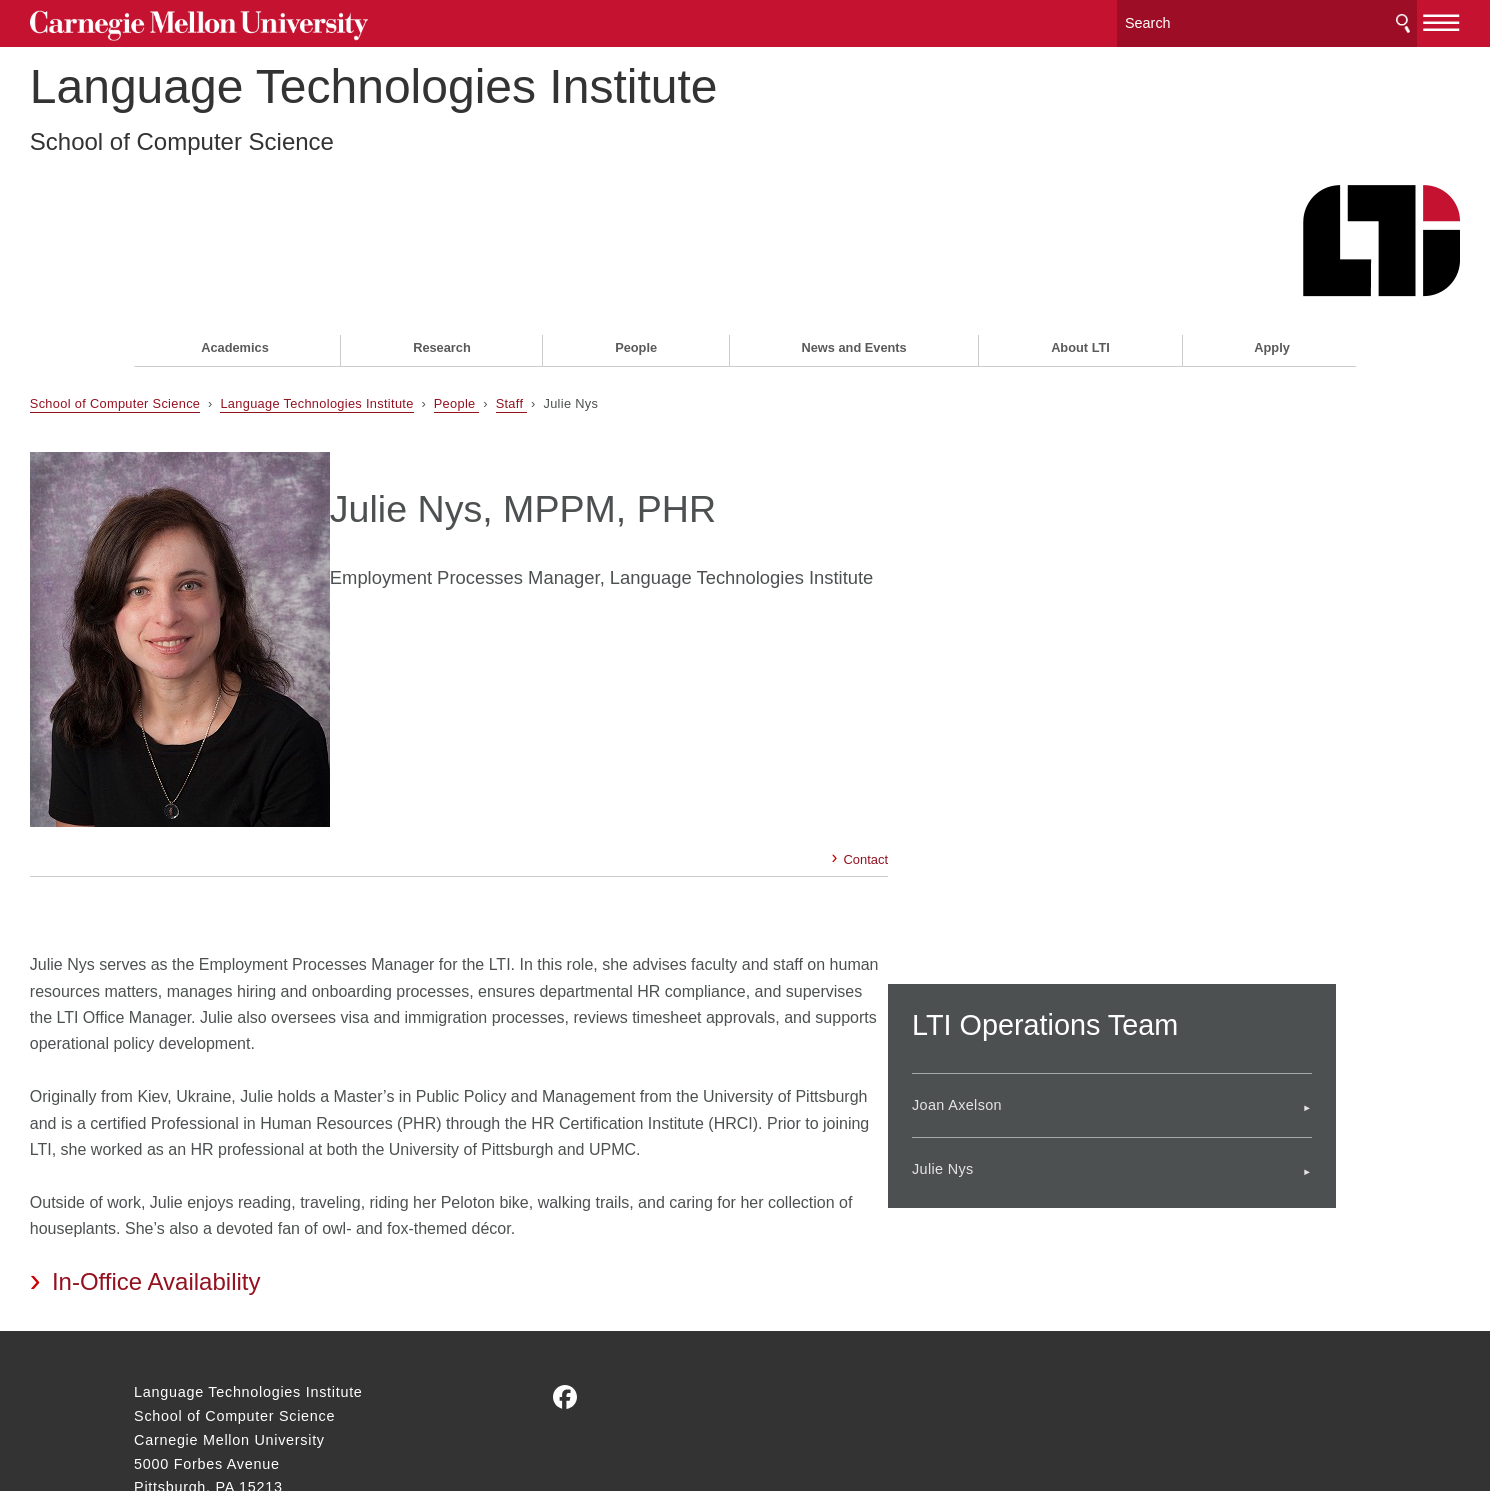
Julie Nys (1026, 965)
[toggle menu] (1337, 18)
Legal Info (169, 1404)
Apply (1272, 236)
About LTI (1080, 236)
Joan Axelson (1040, 902)
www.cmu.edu (282, 1404)
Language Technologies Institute (478, 105)
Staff (616, 291)
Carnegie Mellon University (286, 21)
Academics (235, 236)
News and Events (853, 236)
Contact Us (173, 1366)
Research (442, 236)
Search (1299, 19)
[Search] (1163, 19)
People (636, 236)
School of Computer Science (286, 160)
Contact (845, 687)
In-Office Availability (260, 1136)
